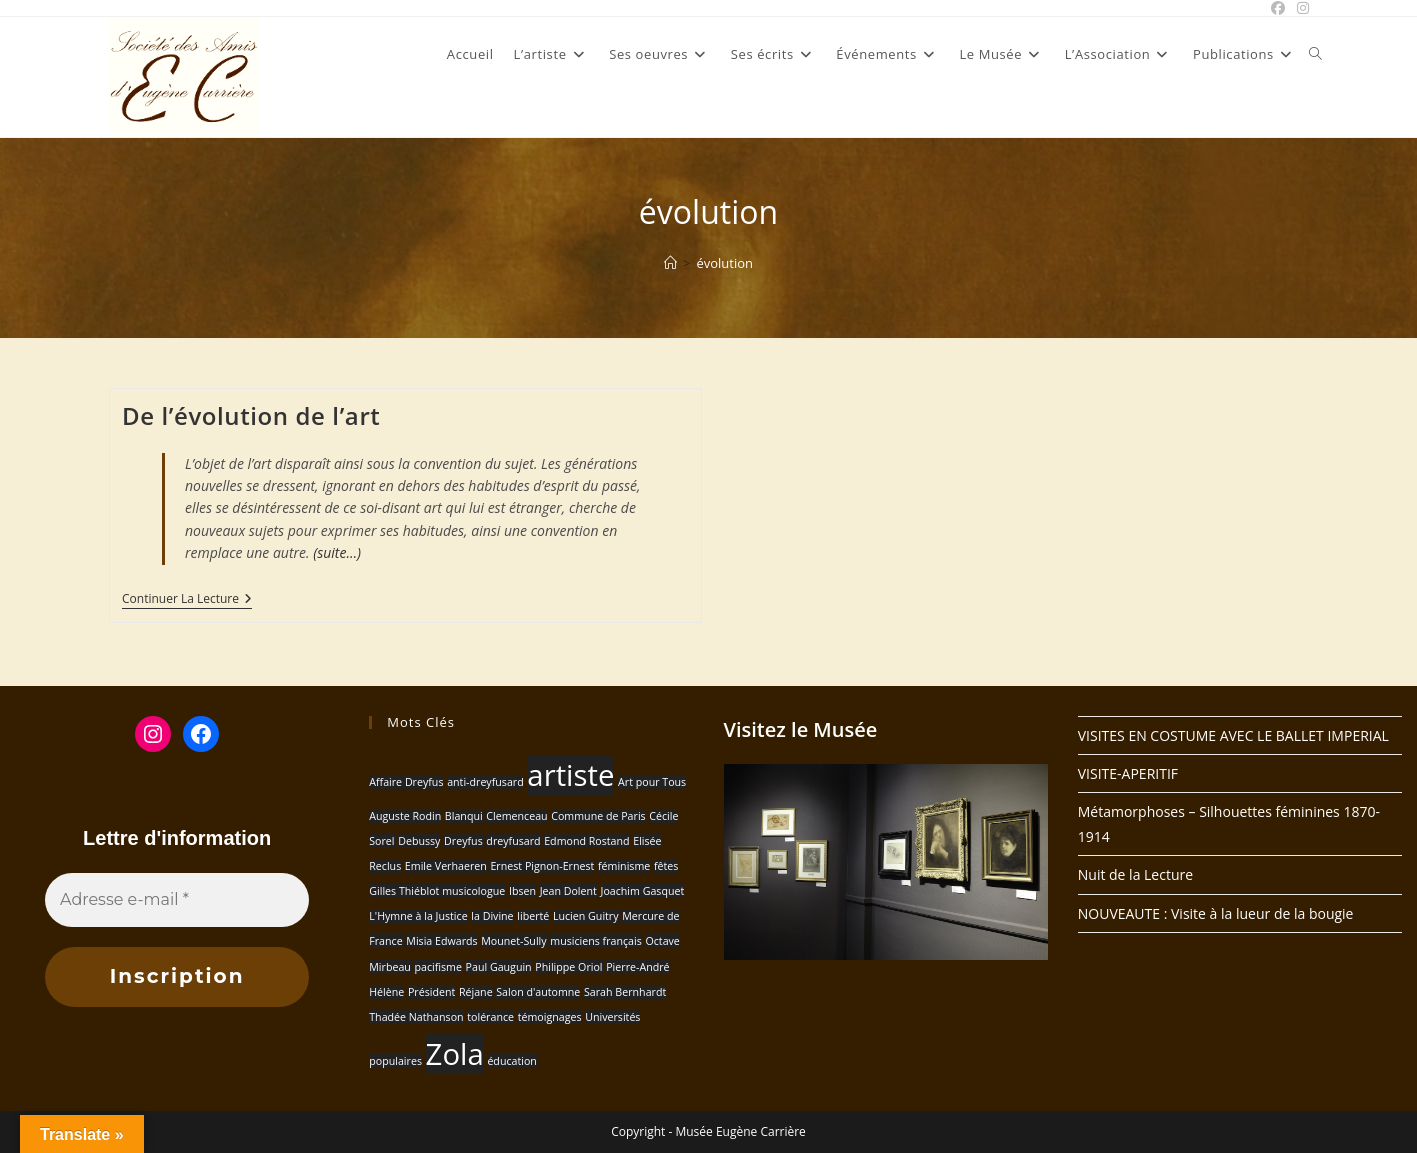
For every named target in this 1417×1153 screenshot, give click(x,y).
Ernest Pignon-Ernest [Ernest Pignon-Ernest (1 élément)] (542, 866)
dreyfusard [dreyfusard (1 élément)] (513, 841)
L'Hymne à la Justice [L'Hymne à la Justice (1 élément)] (418, 916)
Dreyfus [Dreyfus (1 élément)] (463, 841)
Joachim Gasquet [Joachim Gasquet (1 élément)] (643, 891)
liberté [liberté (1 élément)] (533, 916)
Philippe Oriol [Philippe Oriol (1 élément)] (568, 967)
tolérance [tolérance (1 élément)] (490, 1017)
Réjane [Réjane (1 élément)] (476, 992)
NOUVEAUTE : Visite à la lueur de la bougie (1216, 913)
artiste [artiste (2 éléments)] (570, 775)
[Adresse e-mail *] (177, 900)
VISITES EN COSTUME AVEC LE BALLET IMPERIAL (1233, 735)
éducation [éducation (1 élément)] (512, 1061)
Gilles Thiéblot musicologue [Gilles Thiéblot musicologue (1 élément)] (437, 891)
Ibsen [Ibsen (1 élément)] (522, 891)
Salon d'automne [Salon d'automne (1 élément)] (538, 992)
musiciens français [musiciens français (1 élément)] (596, 941)
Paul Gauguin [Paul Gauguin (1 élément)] (499, 967)
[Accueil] (670, 263)
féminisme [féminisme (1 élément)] (624, 866)
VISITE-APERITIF (1128, 773)
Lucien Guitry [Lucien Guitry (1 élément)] (586, 916)
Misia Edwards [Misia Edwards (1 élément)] (441, 941)
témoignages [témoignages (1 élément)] (550, 1017)
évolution (724, 263)
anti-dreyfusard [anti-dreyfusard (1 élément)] (485, 782)
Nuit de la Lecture (1135, 874)
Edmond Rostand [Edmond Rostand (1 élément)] (586, 841)
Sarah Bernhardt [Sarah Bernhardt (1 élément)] (625, 992)
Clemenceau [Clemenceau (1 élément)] (516, 816)
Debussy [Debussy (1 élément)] (419, 841)
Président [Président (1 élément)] (431, 992)
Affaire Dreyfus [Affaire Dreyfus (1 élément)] (406, 782)
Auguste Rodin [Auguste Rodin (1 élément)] (405, 816)
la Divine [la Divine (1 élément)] (492, 916)
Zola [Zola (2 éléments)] (455, 1054)
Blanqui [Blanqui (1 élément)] (464, 816)
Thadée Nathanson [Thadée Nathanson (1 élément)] (416, 1017)
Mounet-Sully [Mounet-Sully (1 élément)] (513, 941)
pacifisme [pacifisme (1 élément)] (437, 967)
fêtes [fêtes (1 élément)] (666, 866)
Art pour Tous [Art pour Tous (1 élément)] (652, 782)
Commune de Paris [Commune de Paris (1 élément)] (598, 816)
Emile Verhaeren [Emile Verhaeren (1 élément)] (446, 866)
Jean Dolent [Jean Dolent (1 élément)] (568, 891)
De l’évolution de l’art (251, 415)
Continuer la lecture (187, 600)
